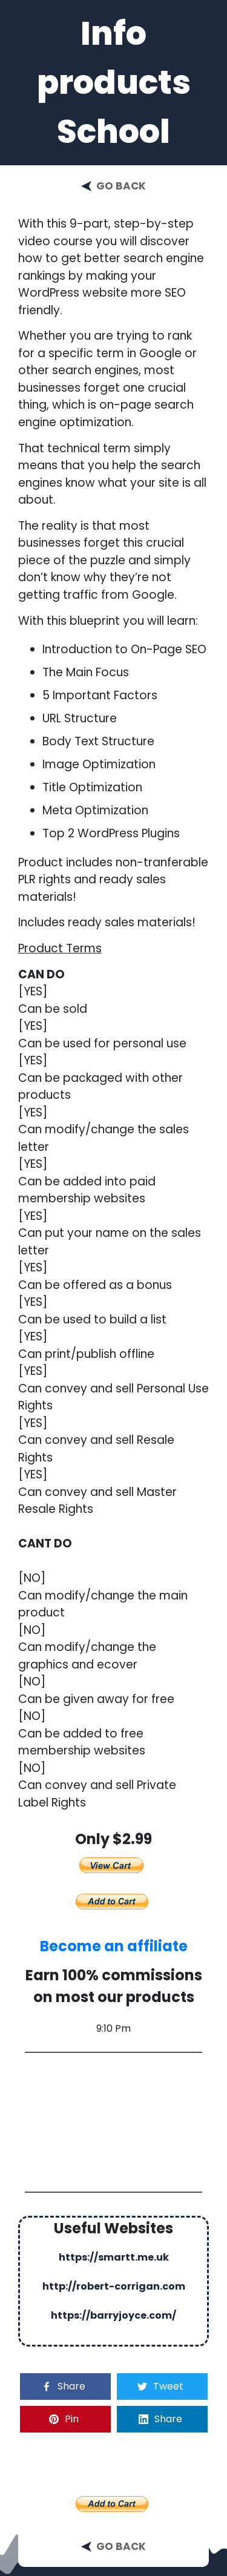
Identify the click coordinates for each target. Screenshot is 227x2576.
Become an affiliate (114, 1946)
